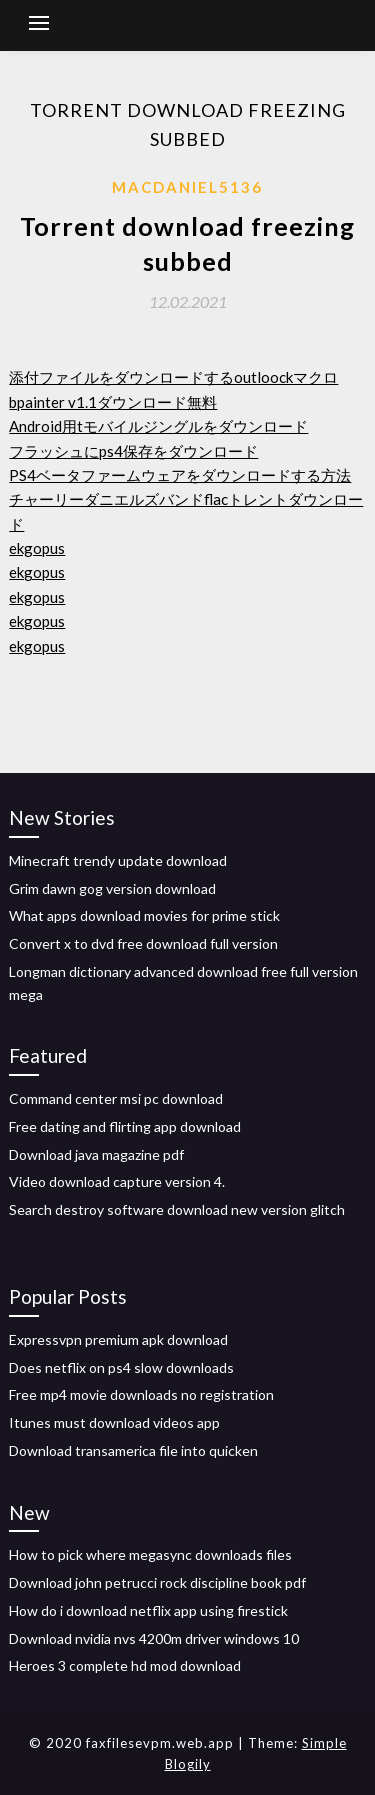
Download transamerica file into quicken (133, 1450)
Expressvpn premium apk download (118, 1339)
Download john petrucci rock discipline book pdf (157, 1582)
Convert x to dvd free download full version (143, 943)
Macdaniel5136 (187, 187)
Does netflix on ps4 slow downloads (121, 1367)
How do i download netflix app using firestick (148, 1610)
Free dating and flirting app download (125, 1126)
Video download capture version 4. (117, 1181)
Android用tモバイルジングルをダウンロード (158, 426)
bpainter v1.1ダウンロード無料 (113, 402)
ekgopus (37, 548)
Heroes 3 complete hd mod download (125, 1665)
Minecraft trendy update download (118, 860)
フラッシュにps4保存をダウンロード (133, 451)
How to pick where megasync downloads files (150, 1554)
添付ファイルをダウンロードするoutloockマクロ (173, 377)
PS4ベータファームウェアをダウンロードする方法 (180, 475)
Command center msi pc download (116, 1098)
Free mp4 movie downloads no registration (141, 1394)
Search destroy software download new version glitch (177, 1209)
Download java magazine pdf (96, 1154)
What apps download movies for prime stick (144, 915)
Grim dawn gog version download (112, 888)
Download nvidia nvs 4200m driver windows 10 (154, 1638)
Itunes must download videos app (114, 1422)
